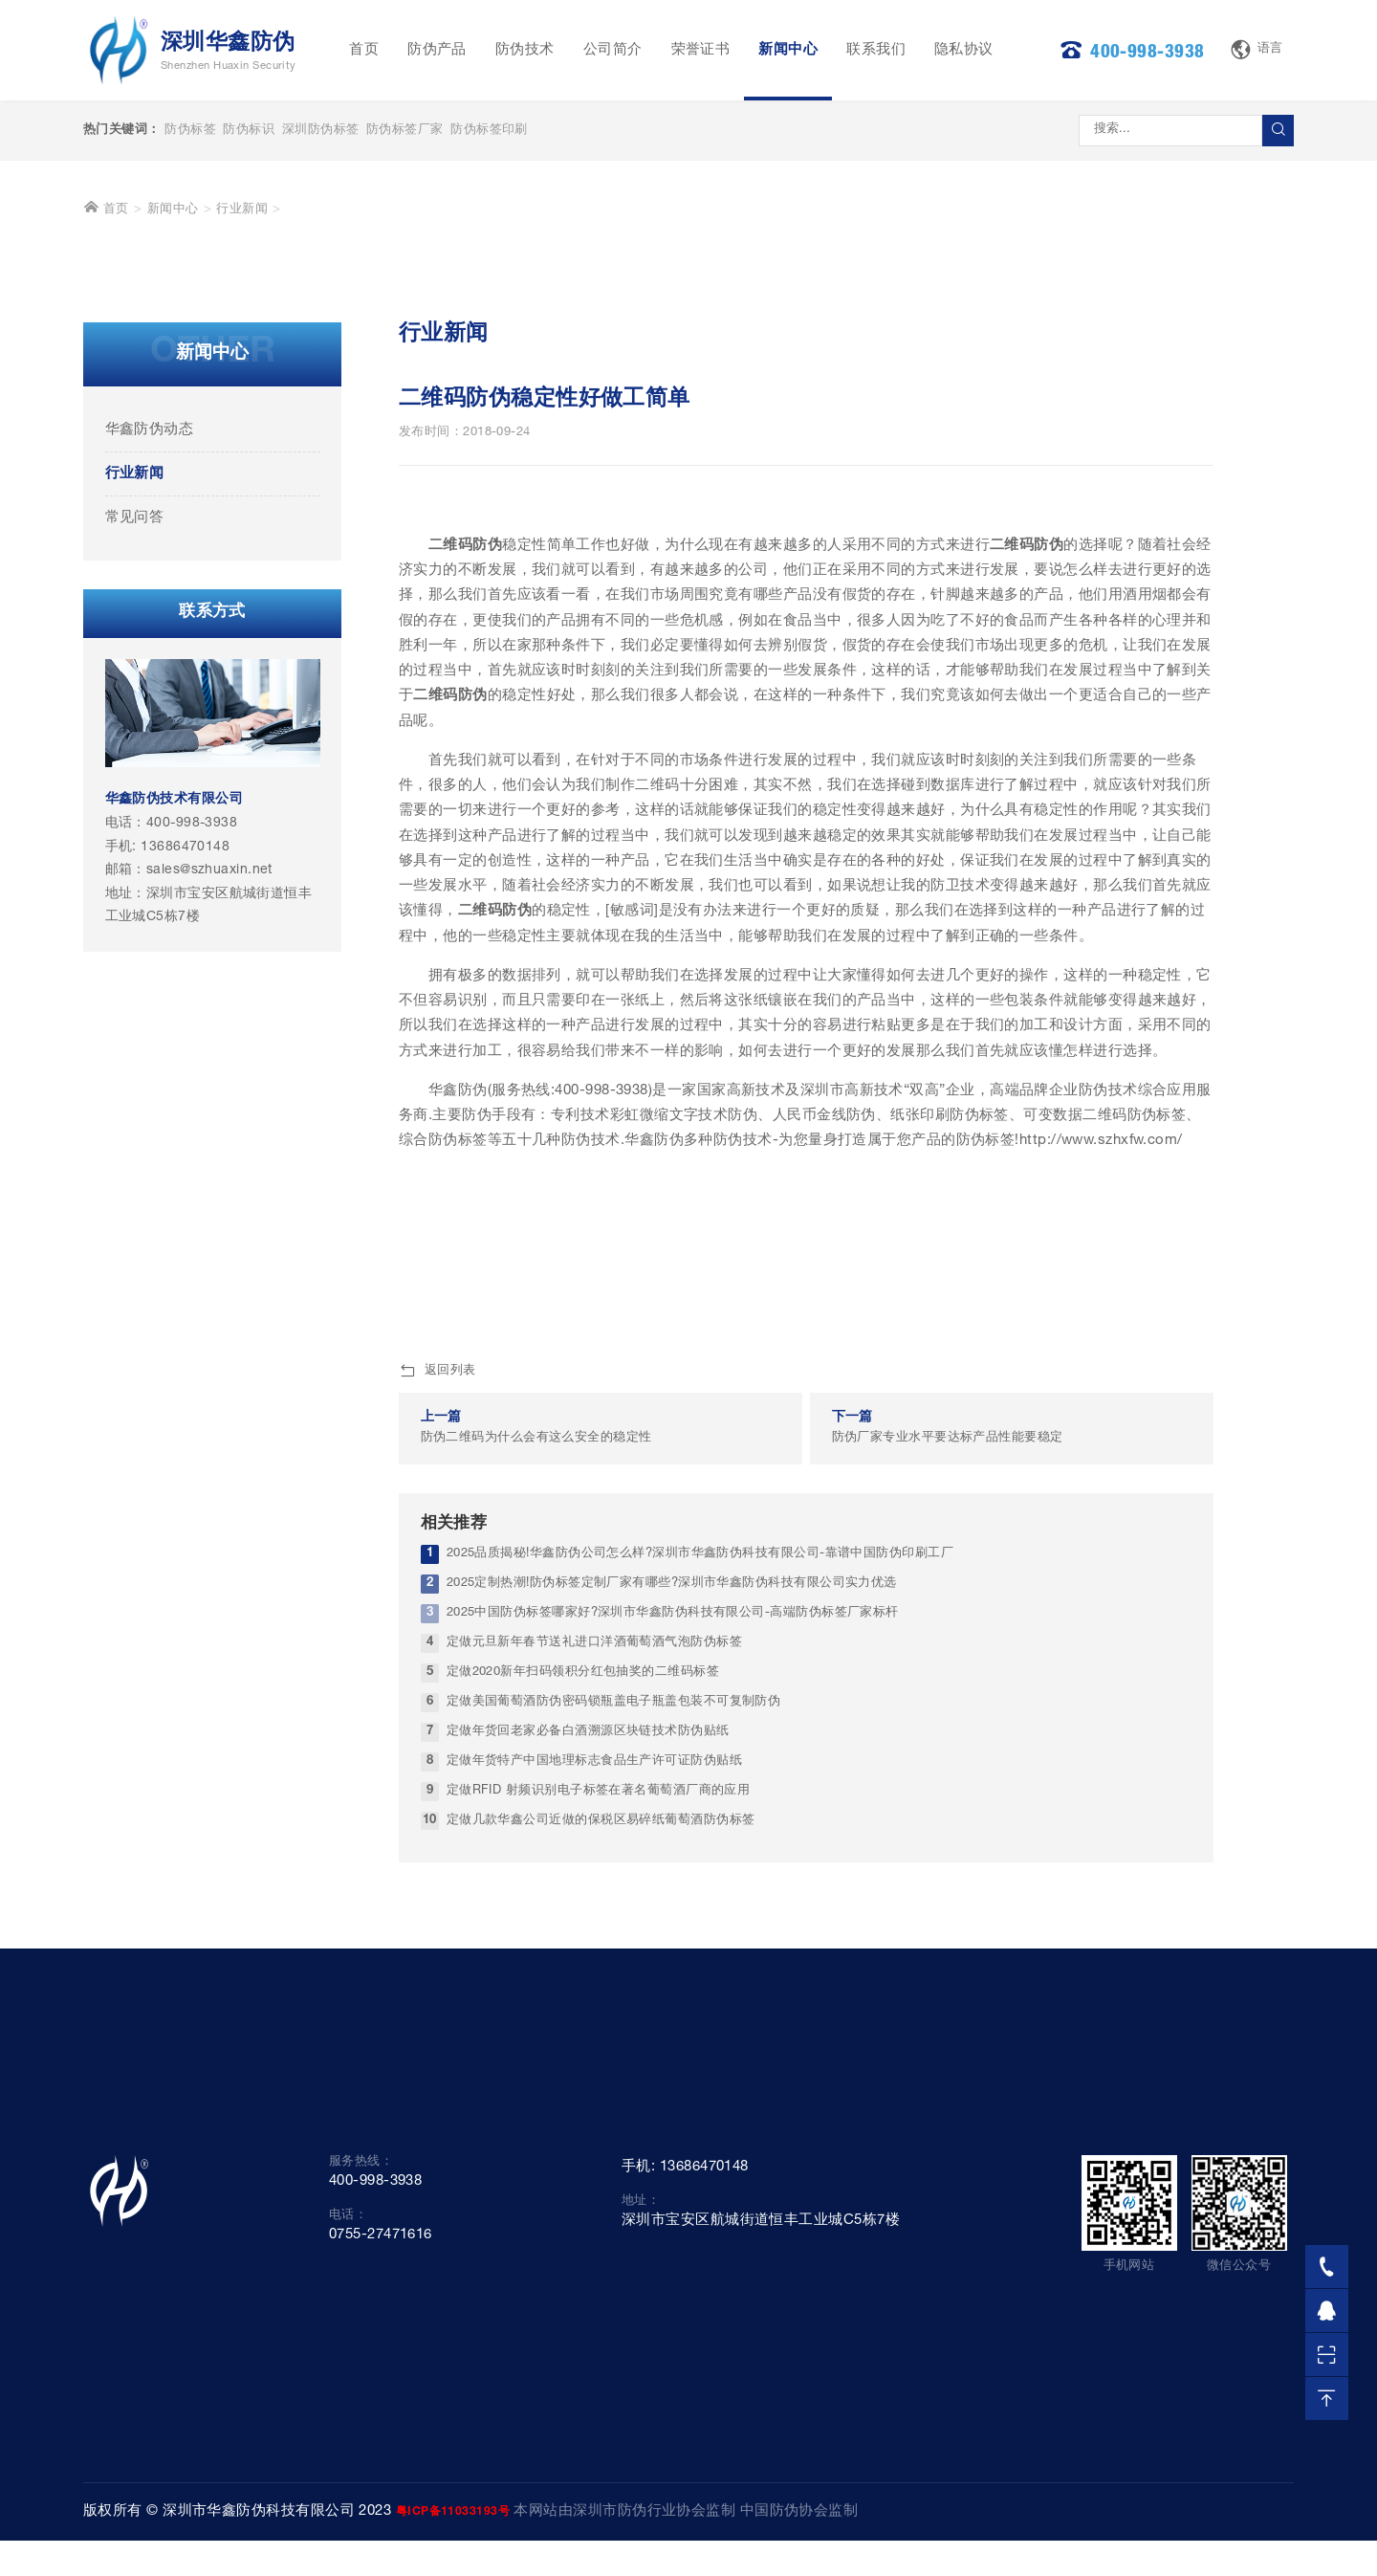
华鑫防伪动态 (149, 767)
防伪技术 (525, 50)
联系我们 (876, 50)
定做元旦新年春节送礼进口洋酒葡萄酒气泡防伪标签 (594, 1980)
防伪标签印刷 (489, 130)
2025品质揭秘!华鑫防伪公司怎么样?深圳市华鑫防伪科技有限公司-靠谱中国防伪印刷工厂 (700, 1891)
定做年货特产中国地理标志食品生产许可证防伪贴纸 (594, 2098)
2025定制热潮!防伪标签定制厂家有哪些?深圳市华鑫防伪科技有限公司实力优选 (672, 1921)
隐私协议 (964, 50)
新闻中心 (788, 50)
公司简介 (613, 50)
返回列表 (437, 1709)
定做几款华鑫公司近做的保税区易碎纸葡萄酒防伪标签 (601, 2157)
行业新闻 (242, 547)
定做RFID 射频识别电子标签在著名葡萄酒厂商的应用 (599, 2128)
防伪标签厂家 (405, 130)
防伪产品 (437, 50)
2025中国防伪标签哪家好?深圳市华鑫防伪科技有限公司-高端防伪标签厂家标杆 (673, 1951)
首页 (364, 50)
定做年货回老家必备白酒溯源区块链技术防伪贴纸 (588, 2068)
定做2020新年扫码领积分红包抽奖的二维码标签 (583, 2010)
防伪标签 (190, 130)
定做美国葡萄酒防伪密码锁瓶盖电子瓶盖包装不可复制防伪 (614, 2040)
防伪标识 (248, 130)
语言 (1256, 49)
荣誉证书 (701, 50)
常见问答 (134, 855)
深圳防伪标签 (321, 130)
